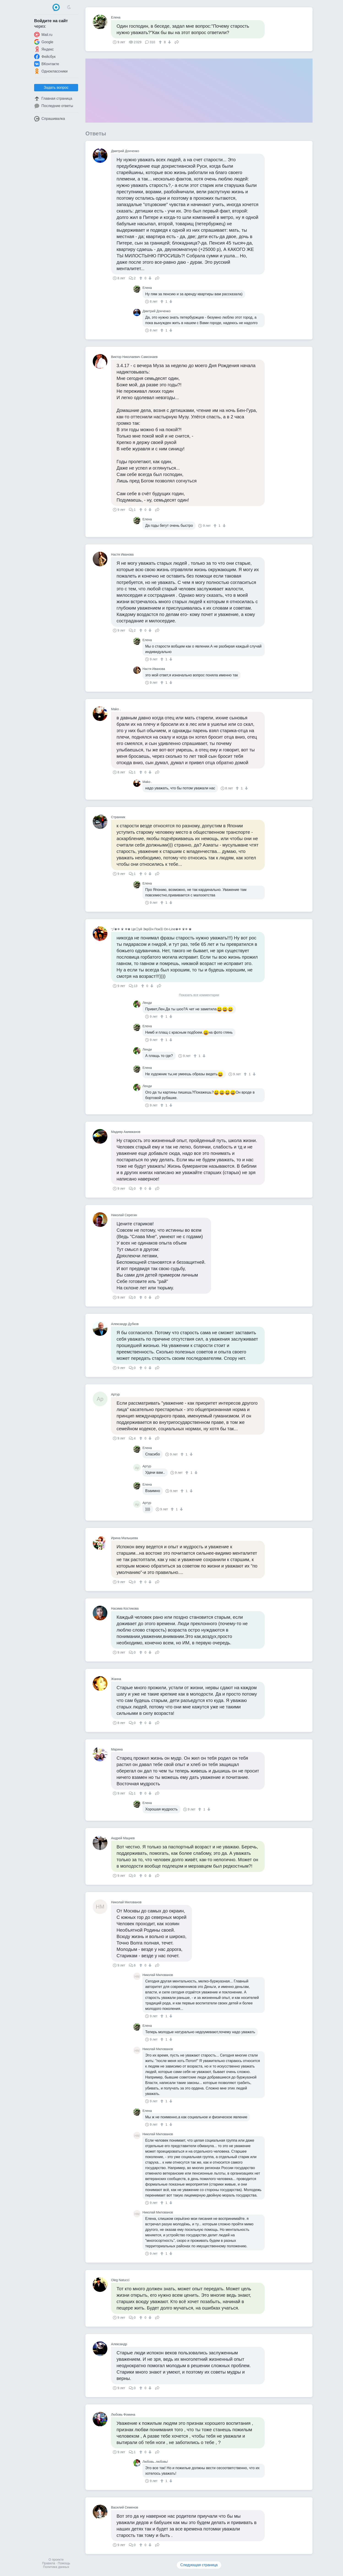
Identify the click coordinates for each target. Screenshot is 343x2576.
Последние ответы (53, 106)
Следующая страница (199, 2565)
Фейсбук (45, 56)
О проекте (56, 2559)
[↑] (161, 42)
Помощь (64, 2563)
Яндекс (44, 49)
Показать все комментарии (199, 995)
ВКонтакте (46, 64)
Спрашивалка (49, 118)
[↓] (169, 42)
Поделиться (177, 41)
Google (43, 42)
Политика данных (56, 2567)
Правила (48, 2563)
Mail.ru (43, 34)
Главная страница (53, 98)
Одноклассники (51, 71)
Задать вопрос (56, 87)
